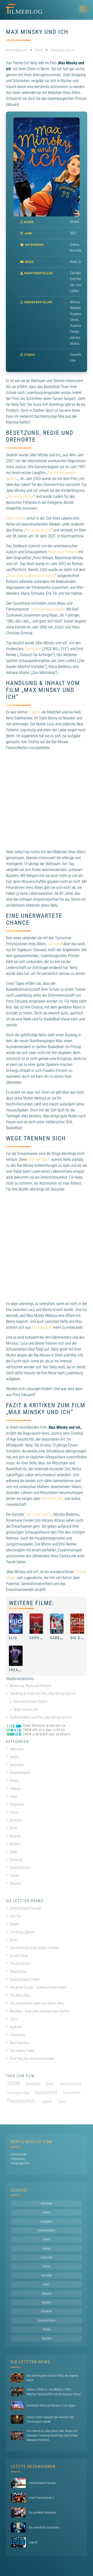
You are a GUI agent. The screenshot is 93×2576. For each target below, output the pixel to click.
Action (12, 1757)
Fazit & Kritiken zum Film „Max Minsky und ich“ (41, 1717)
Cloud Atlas (15, 2035)
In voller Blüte (17, 1956)
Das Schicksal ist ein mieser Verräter (32, 1948)
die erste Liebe (52, 1498)
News (11, 1852)
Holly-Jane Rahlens (62, 552)
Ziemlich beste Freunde (23, 1908)
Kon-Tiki (13, 1916)
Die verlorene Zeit (38, 530)
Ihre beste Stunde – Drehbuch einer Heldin (36, 1987)
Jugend (46, 2101)
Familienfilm (72, 2093)
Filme (11, 1796)
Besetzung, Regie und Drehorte (30, 1686)
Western (13, 1884)
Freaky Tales (22, 1670)
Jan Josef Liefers (38, 1514)
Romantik (14, 1860)
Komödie (76, 251)
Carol (11, 2019)
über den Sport (39, 1159)
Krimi (11, 1828)
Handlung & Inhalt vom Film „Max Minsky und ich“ (43, 1694)
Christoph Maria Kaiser (47, 609)
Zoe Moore (33, 648)
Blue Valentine (17, 2043)
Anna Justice (16, 518)
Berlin (50, 2084)
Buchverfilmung (70, 2084)
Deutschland (46, 2092)
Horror (12, 1812)
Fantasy (13, 1789)
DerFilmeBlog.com (31, 2141)
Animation (15, 1765)
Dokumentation (18, 1773)
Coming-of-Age (18, 2093)
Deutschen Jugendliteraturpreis (31, 575)
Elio (13, 1638)
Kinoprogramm (20, 2163)
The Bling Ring (17, 1995)
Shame (12, 1924)
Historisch (15, 1804)
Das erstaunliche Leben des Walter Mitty (35, 2003)
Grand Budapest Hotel (22, 1979)
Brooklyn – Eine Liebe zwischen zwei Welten (37, 2011)
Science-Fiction (18, 1868)
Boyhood (14, 2027)
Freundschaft (42, 1327)
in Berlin (34, 712)
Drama (74, 245)
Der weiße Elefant (20, 496)
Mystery (13, 1844)
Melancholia (16, 1972)
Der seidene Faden (20, 2051)
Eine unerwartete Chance (30, 1701)
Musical (13, 1836)
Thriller (12, 1876)
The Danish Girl (18, 1964)
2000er (13, 2083)
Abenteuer (15, 1749)
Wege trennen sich (26, 1709)
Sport (61, 2102)
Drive (11, 1940)
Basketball (33, 2084)
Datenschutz (19, 2154)
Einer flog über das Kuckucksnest (30, 2059)
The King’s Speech (20, 1932)
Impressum (18, 2159)
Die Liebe (55, 944)
